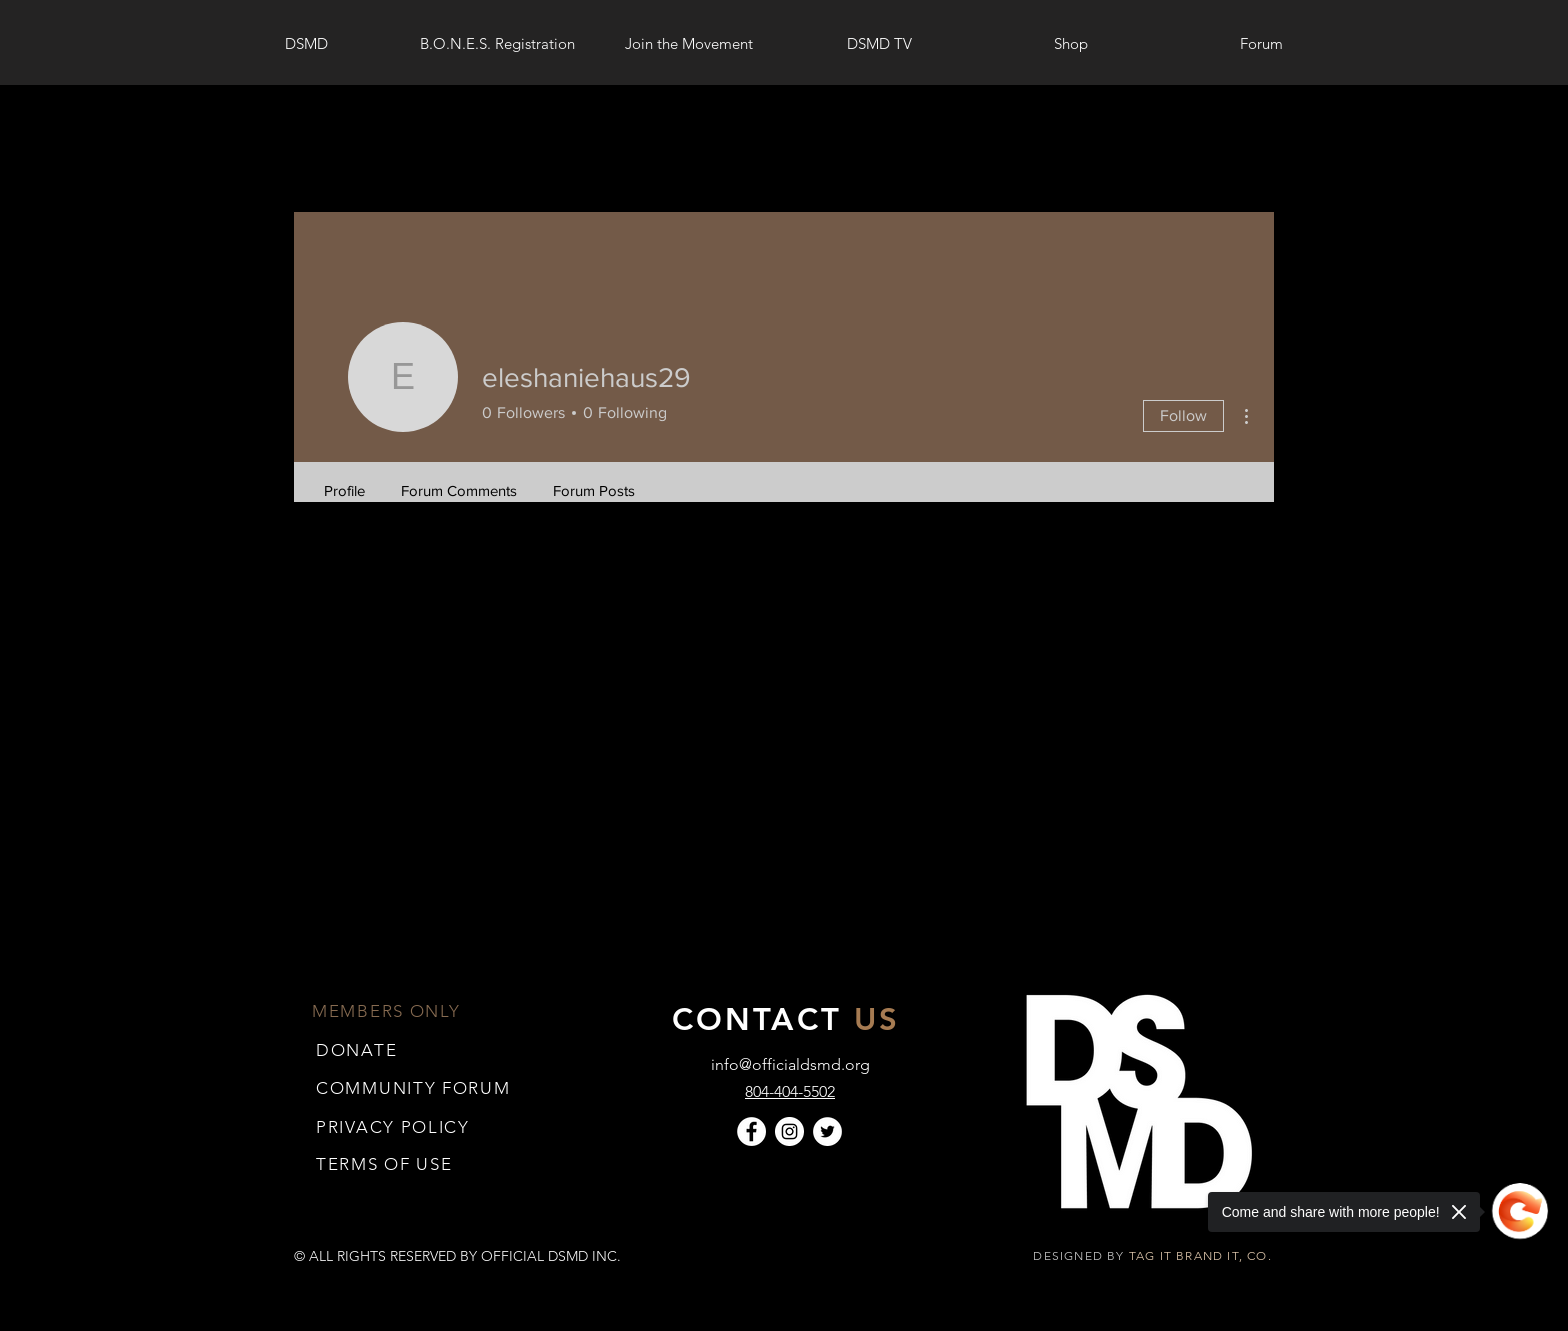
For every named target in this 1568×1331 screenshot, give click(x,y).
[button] (384, 1163)
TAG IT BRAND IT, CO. (1202, 1255)
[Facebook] (751, 1131)
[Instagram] (789, 1131)
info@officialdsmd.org (790, 1064)
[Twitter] (827, 1131)
